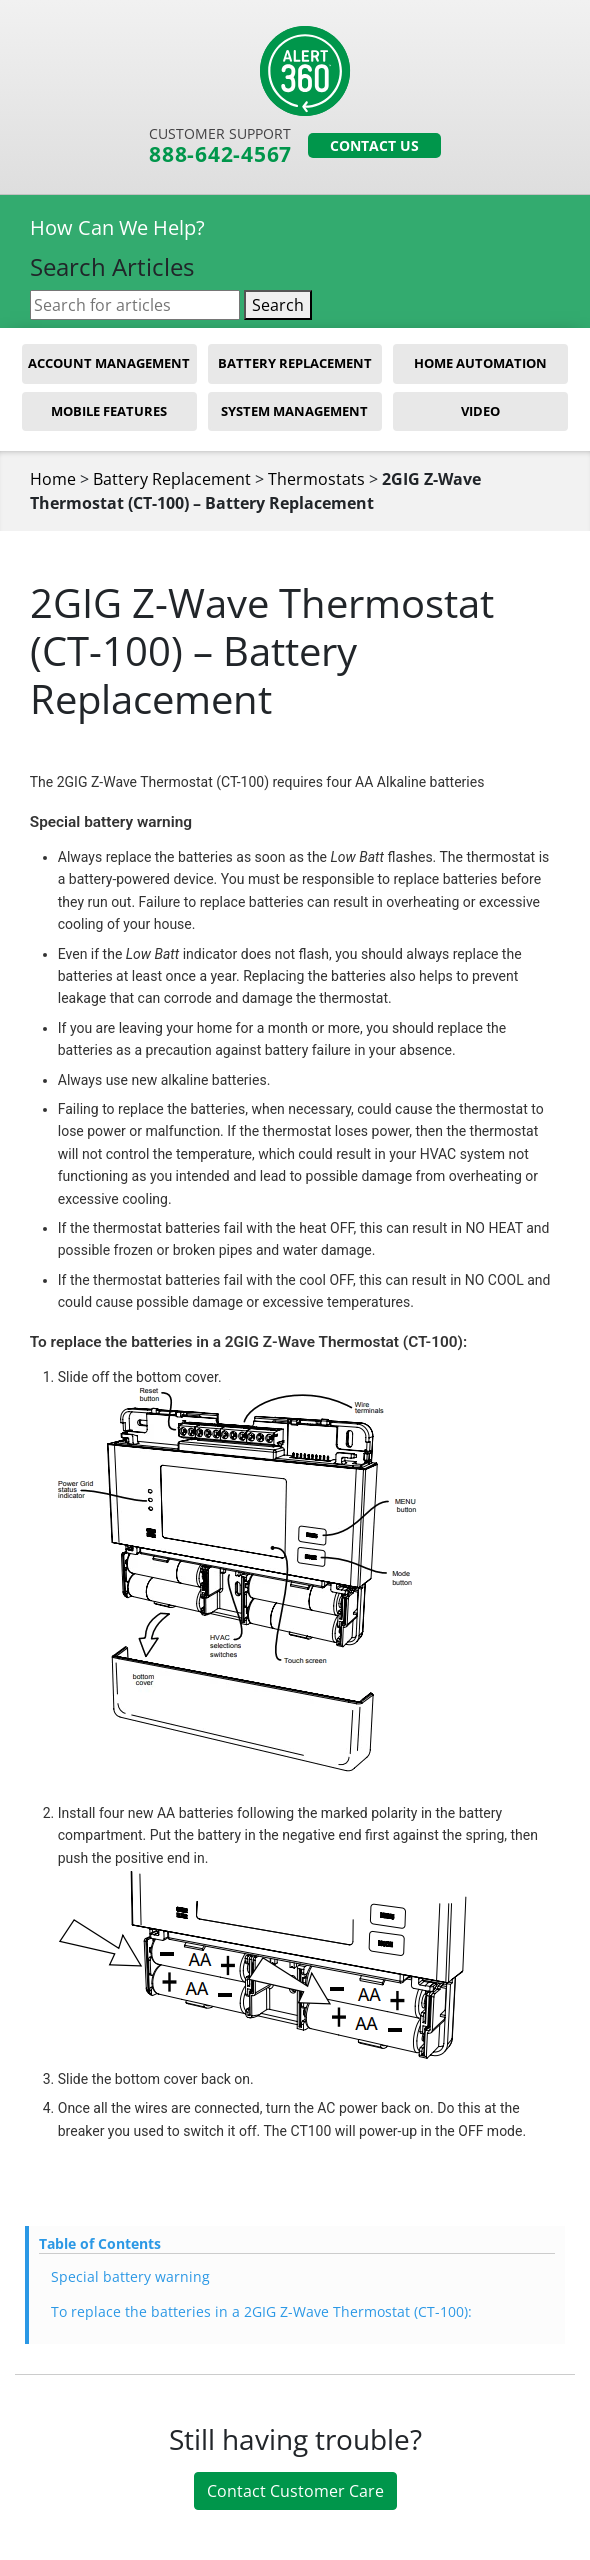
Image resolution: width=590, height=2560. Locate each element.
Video (480, 412)
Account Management (109, 365)
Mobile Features (109, 412)
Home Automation (480, 365)
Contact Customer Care (295, 2493)
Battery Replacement (295, 365)
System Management (294, 412)
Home (53, 481)
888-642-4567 (218, 155)
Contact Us (374, 146)
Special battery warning (130, 2278)
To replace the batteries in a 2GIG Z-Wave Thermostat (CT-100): (261, 2313)
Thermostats (316, 481)
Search (278, 307)
